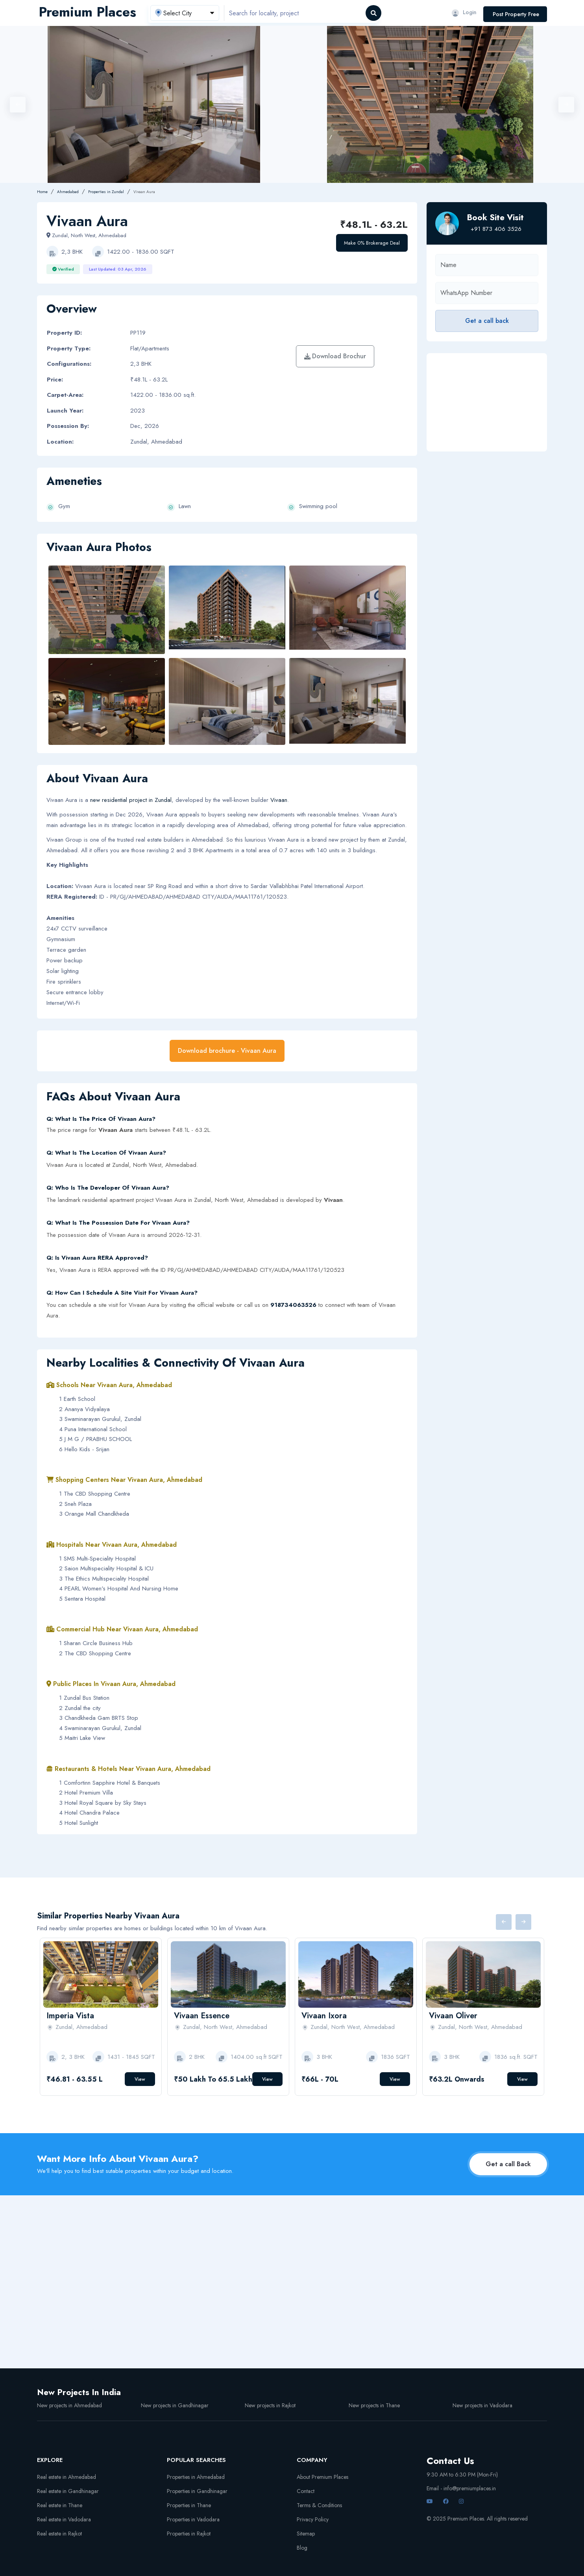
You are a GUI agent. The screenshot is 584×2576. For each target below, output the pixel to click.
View (140, 2079)
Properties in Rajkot (189, 2533)
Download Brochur (335, 356)
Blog (302, 2548)
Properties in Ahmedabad (196, 2477)
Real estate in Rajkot (59, 2533)
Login (464, 12)
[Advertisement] (487, 402)
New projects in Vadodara (482, 2405)
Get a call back (487, 320)
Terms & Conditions (319, 2505)
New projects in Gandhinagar (175, 2405)
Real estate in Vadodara (64, 2519)
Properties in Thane (189, 2505)
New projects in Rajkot (270, 2405)
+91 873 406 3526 (496, 229)
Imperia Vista (70, 2015)
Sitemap (306, 2533)
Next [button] (566, 104)
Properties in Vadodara (193, 2519)
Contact (305, 2491)
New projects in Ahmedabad (69, 2405)
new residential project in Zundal (131, 800)
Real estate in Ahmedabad (66, 2477)
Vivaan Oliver (453, 2015)
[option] (430, 104)
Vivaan (278, 800)
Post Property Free (516, 14)
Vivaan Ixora (324, 2015)
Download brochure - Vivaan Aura (227, 1050)
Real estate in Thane (59, 2505)
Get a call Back (508, 2164)
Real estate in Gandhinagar (68, 2491)
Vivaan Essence (201, 2015)
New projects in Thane (374, 2405)
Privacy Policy (313, 2519)
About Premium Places (322, 2477)
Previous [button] (18, 104)
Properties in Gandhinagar (197, 2491)
